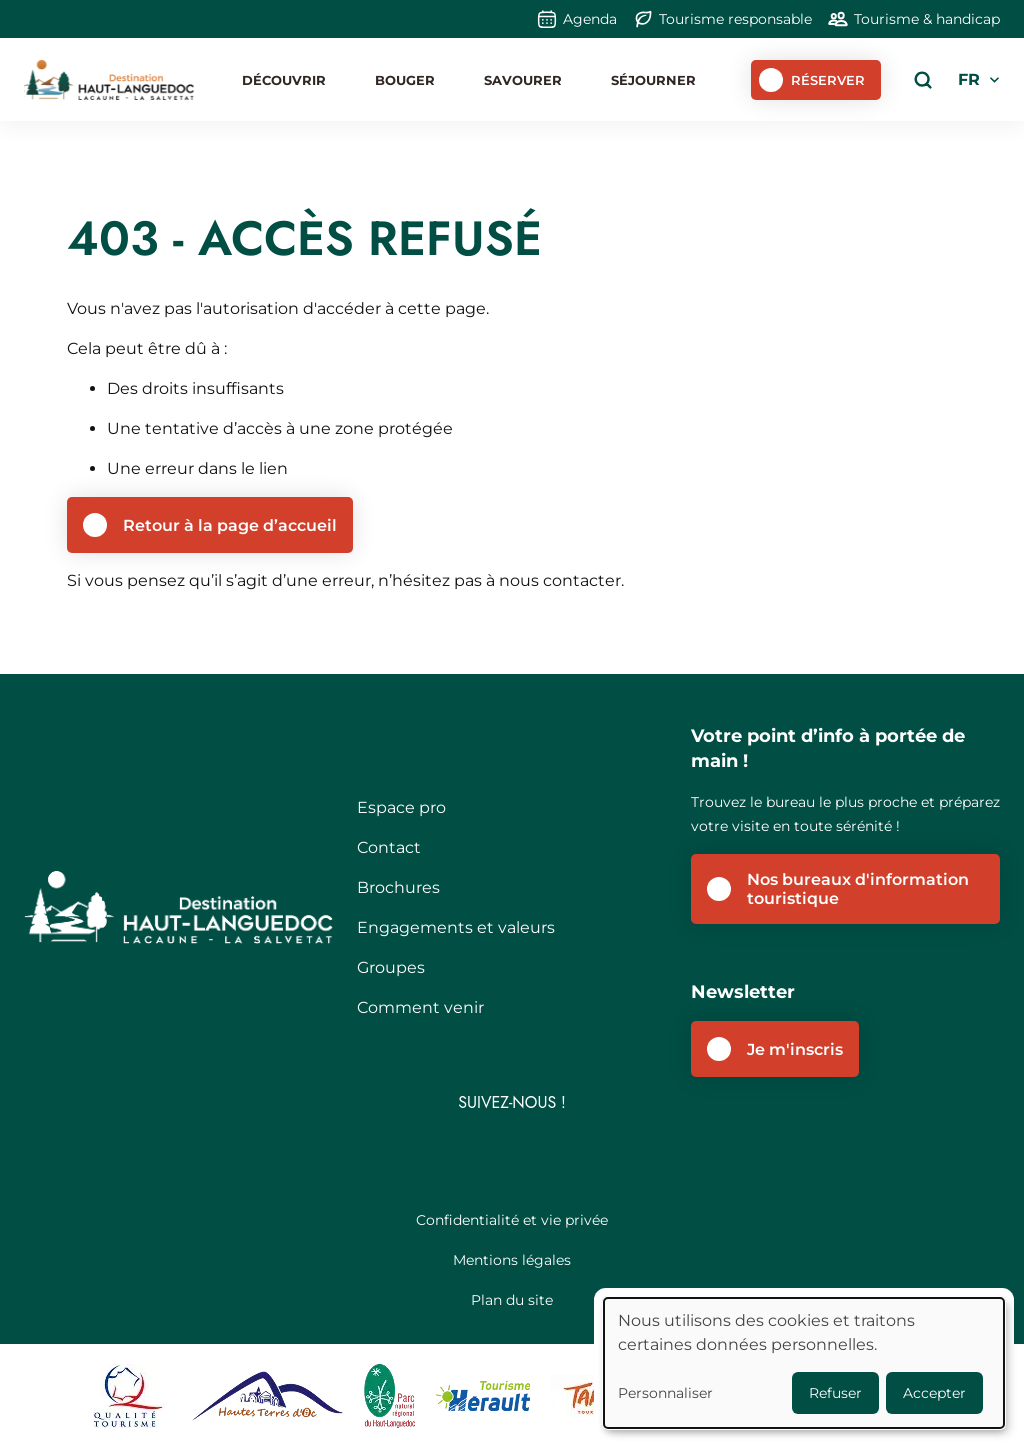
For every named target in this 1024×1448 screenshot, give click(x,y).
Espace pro (401, 807)
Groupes (391, 967)
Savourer (523, 80)
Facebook (455, 1153)
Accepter (934, 1393)
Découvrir (284, 80)
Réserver (828, 80)
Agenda (590, 19)
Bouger (405, 80)
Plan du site (512, 1300)
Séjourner (653, 80)
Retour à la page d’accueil (230, 525)
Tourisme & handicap (927, 19)
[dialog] (804, 1363)
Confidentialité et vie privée (512, 1220)
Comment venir (420, 1007)
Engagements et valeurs (456, 927)
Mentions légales (512, 1260)
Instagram (512, 1153)
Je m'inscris (795, 1049)
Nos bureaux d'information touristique (858, 889)
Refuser (835, 1393)
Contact (389, 847)
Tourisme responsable (735, 19)
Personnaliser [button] (665, 1393)
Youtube (569, 1153)
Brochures (398, 887)
